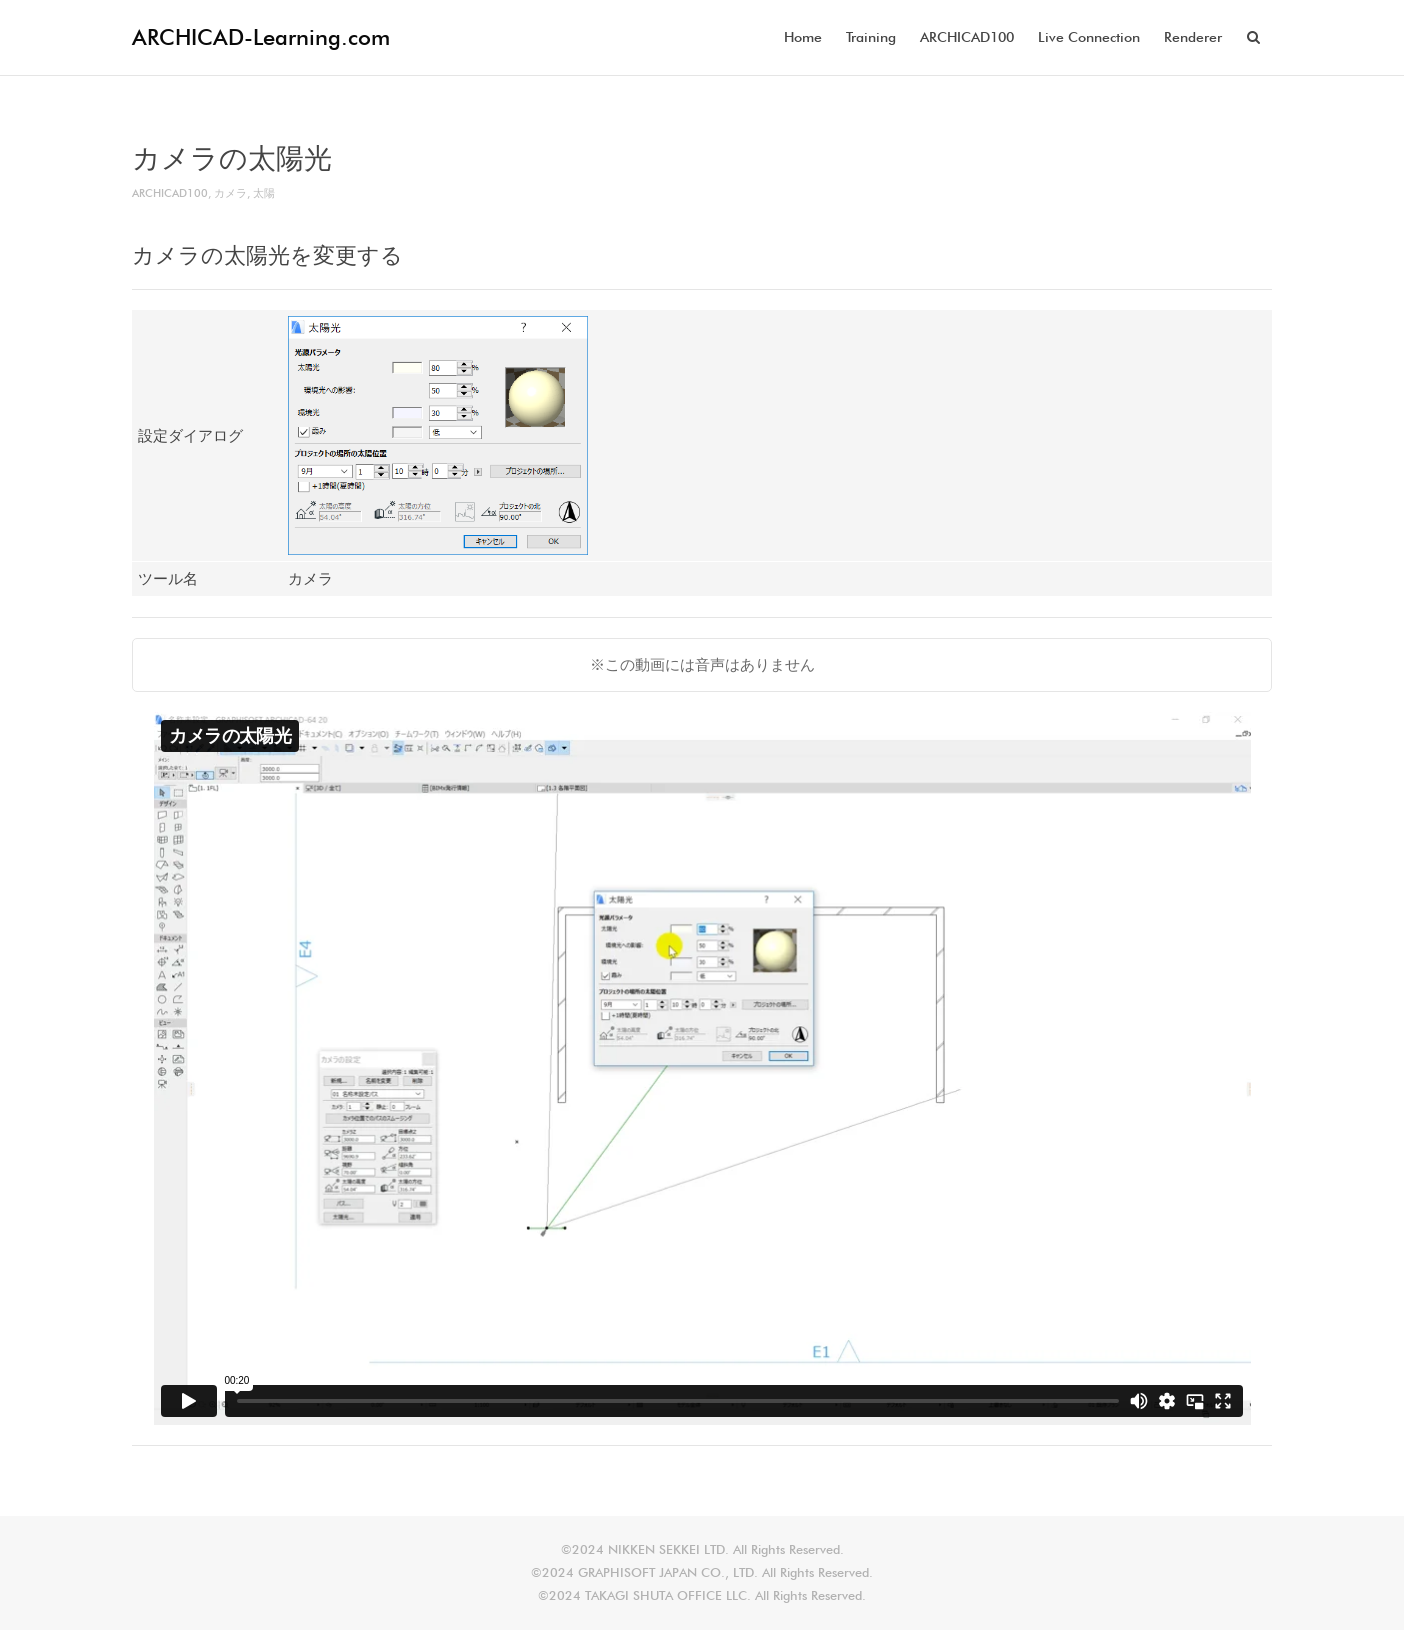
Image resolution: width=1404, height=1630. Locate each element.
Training (871, 37)
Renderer (1193, 37)
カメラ (230, 193)
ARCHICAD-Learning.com (261, 37)
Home (803, 37)
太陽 (264, 193)
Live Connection (1089, 37)
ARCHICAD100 (967, 37)
